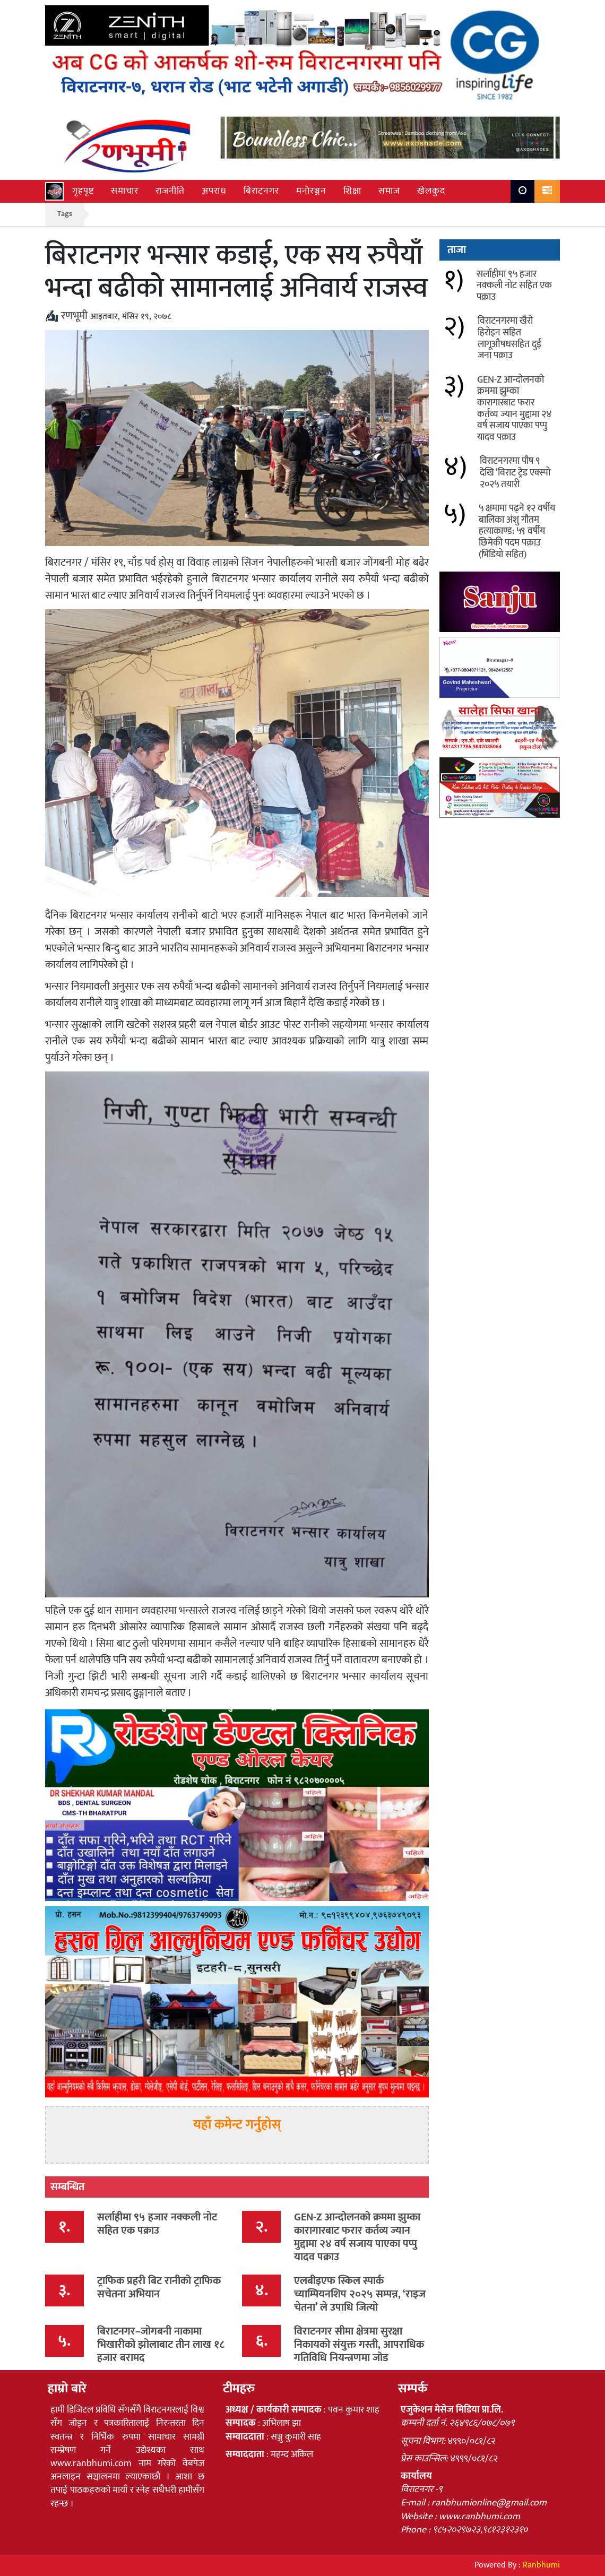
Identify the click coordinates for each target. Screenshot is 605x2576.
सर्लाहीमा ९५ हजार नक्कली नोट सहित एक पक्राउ (157, 2224)
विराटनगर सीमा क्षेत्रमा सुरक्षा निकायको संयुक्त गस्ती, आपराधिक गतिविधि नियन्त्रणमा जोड (359, 2344)
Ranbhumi (541, 2565)
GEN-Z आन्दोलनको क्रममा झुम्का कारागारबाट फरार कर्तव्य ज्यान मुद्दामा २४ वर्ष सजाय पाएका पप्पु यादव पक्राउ (357, 2237)
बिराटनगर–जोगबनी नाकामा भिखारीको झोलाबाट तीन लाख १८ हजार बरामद (160, 2344)
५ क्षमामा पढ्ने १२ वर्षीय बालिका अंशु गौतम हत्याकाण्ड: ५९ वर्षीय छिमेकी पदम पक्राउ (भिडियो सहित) (517, 531)
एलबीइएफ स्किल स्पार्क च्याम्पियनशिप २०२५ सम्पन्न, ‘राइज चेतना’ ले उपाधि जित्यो (360, 2294)
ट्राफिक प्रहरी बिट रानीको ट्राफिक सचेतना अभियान (159, 2287)
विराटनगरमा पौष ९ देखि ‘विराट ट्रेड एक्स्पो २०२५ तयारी (515, 472)
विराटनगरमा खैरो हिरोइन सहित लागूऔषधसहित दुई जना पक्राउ (509, 338)
